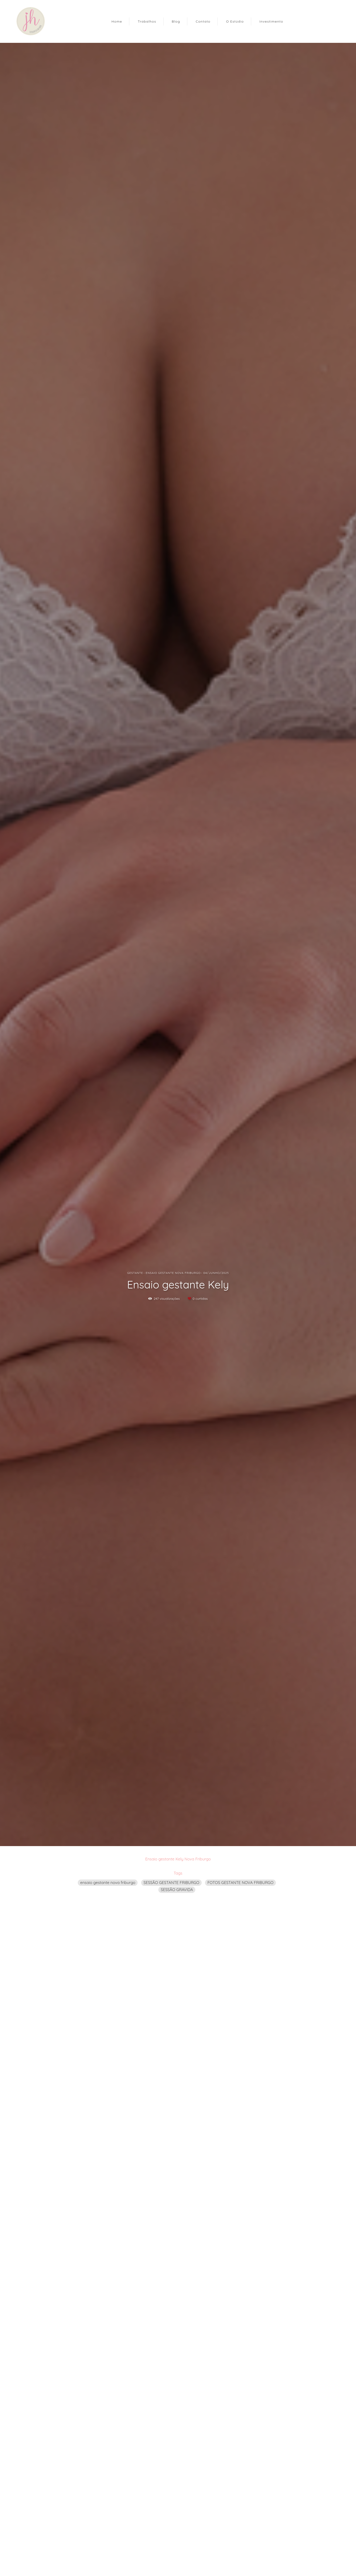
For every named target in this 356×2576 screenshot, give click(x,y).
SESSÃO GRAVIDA (177, 1889)
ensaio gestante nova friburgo (107, 1882)
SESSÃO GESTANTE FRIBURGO (171, 1882)
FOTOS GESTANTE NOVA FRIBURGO (240, 1882)
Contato (203, 21)
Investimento (271, 21)
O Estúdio (235, 21)
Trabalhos (147, 21)
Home (116, 21)
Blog (176, 21)
